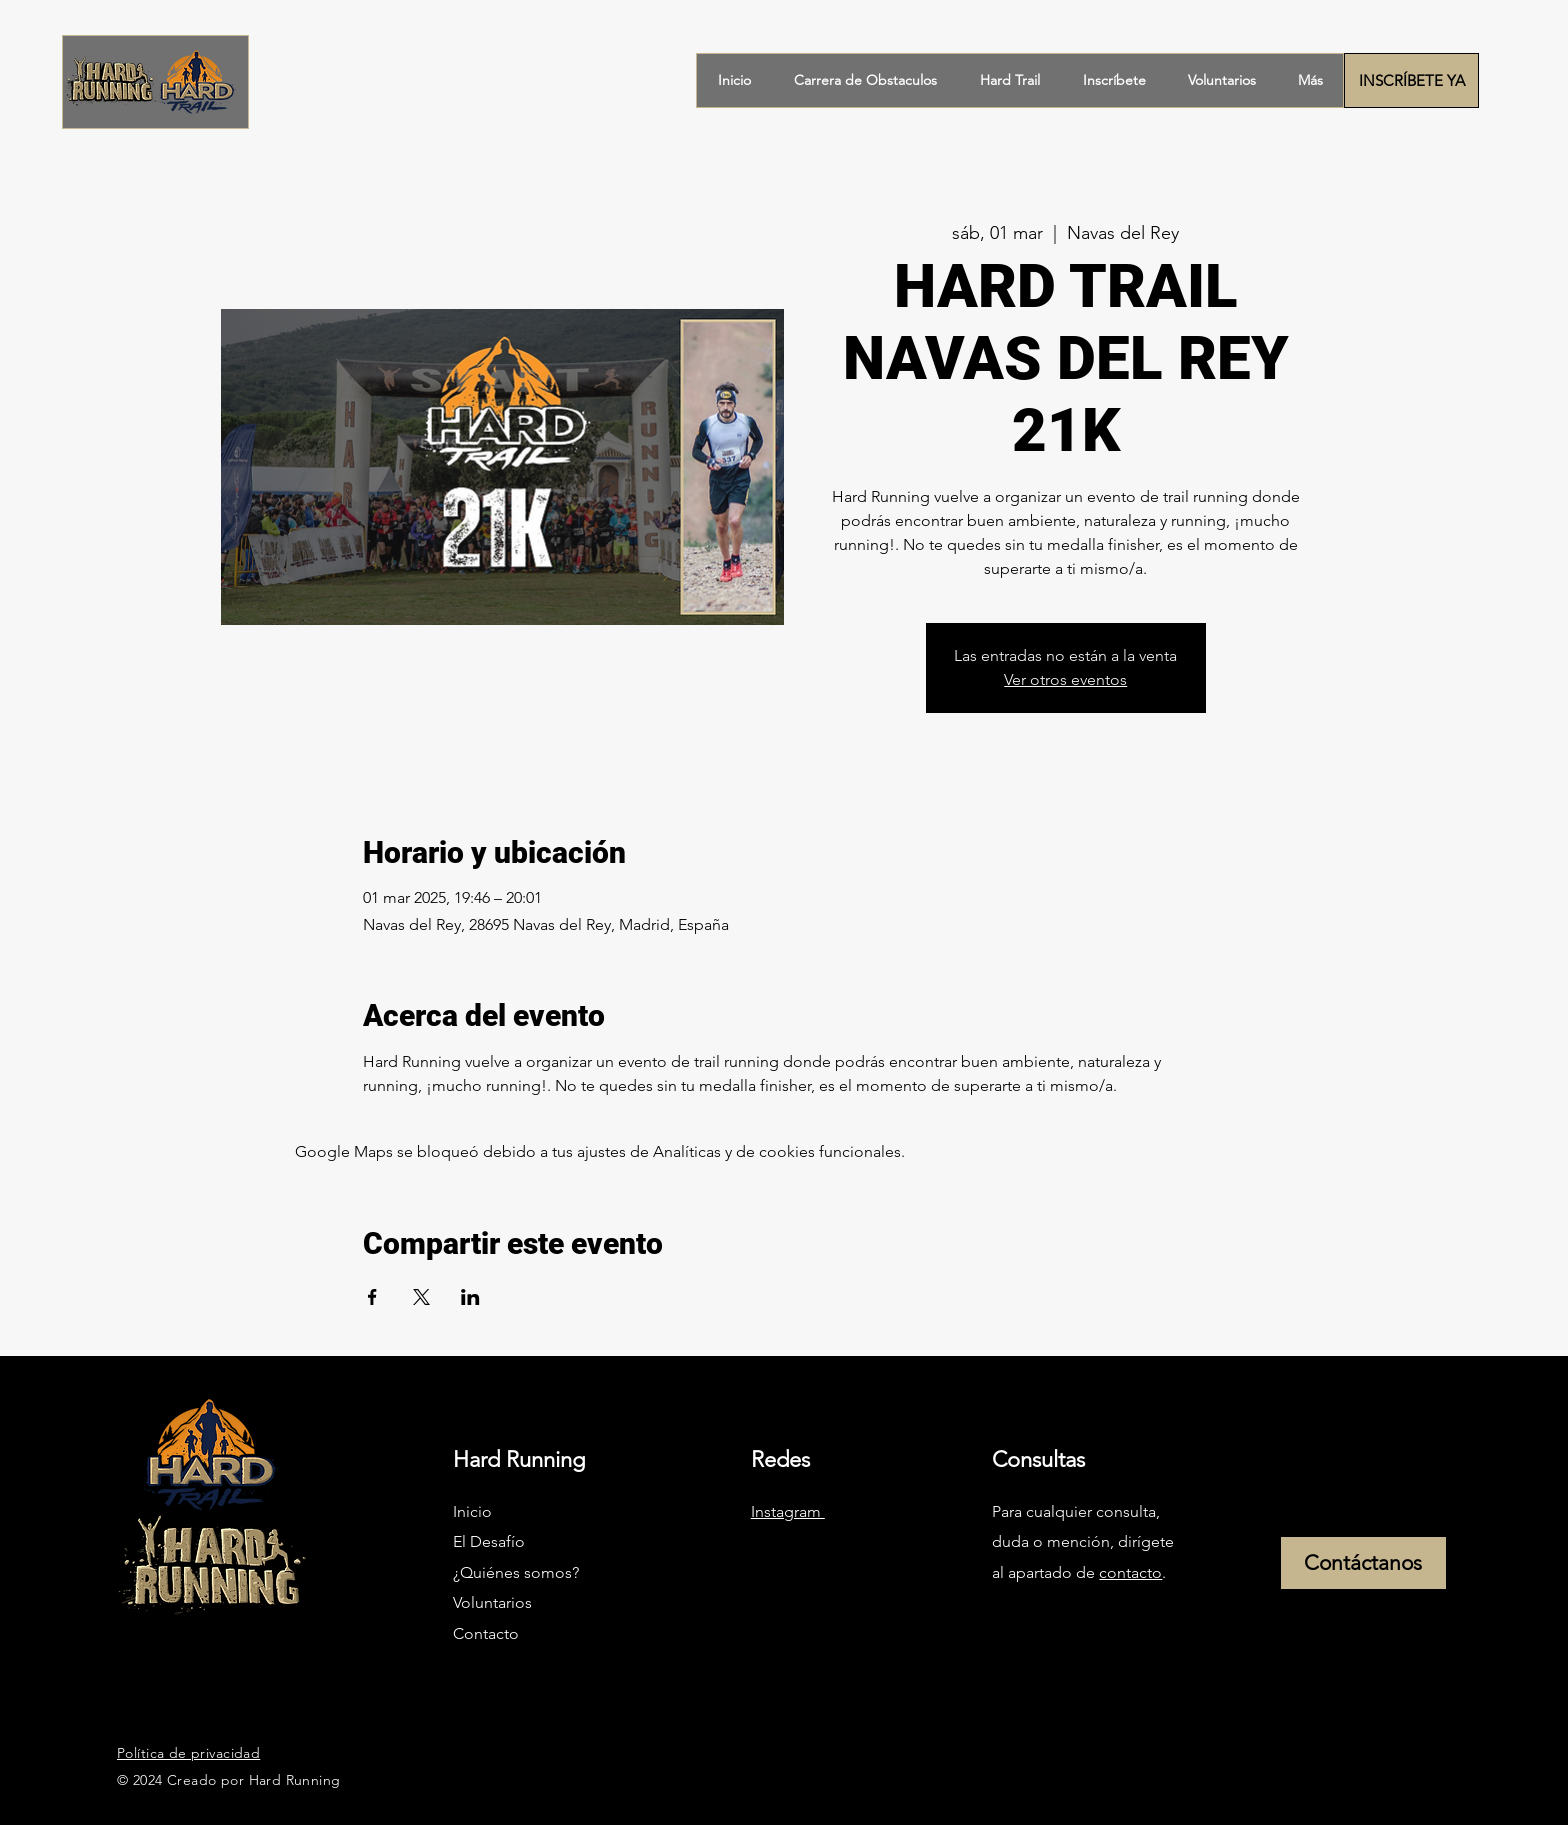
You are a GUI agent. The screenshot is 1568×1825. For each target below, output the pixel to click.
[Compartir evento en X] (421, 1297)
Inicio (472, 1511)
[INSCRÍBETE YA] (1411, 80)
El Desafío (491, 1541)
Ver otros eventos (1065, 679)
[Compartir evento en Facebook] (372, 1297)
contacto (1130, 1572)
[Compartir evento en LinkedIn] (470, 1297)
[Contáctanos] (1363, 1563)
